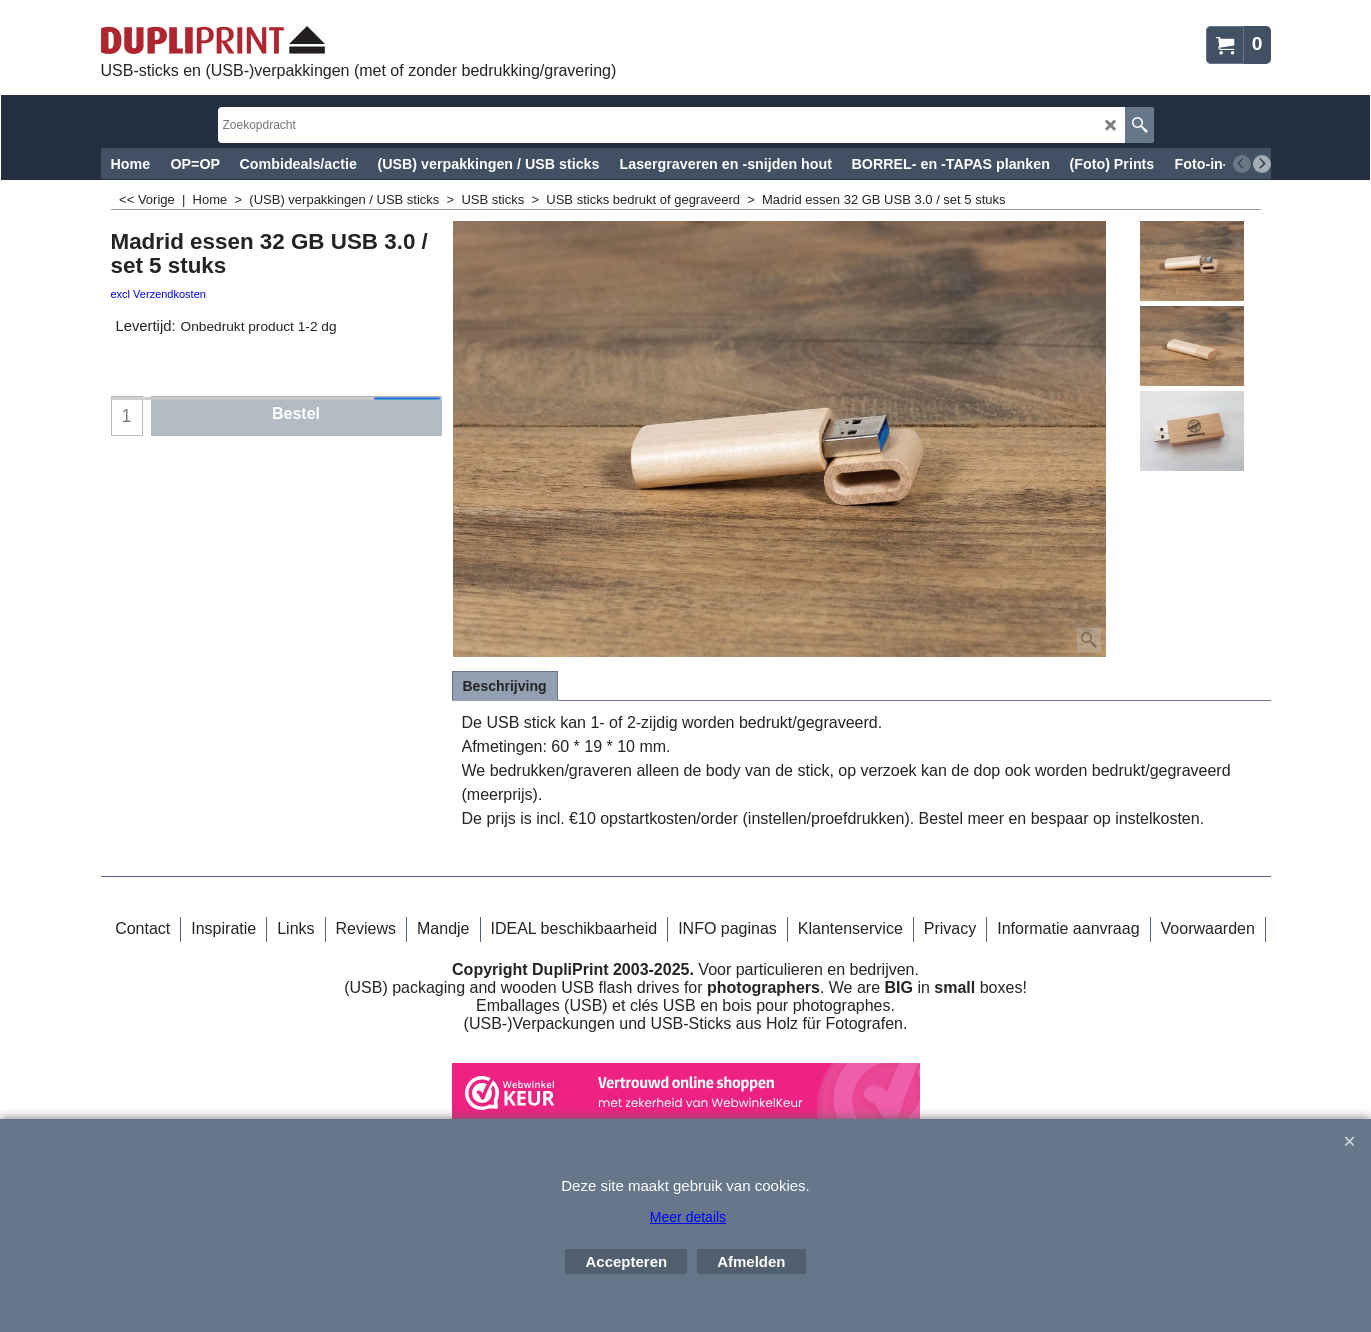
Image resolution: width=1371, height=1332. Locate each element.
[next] (1262, 164)
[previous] (1242, 164)
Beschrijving (505, 686)
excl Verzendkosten (158, 294)
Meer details (688, 1217)
